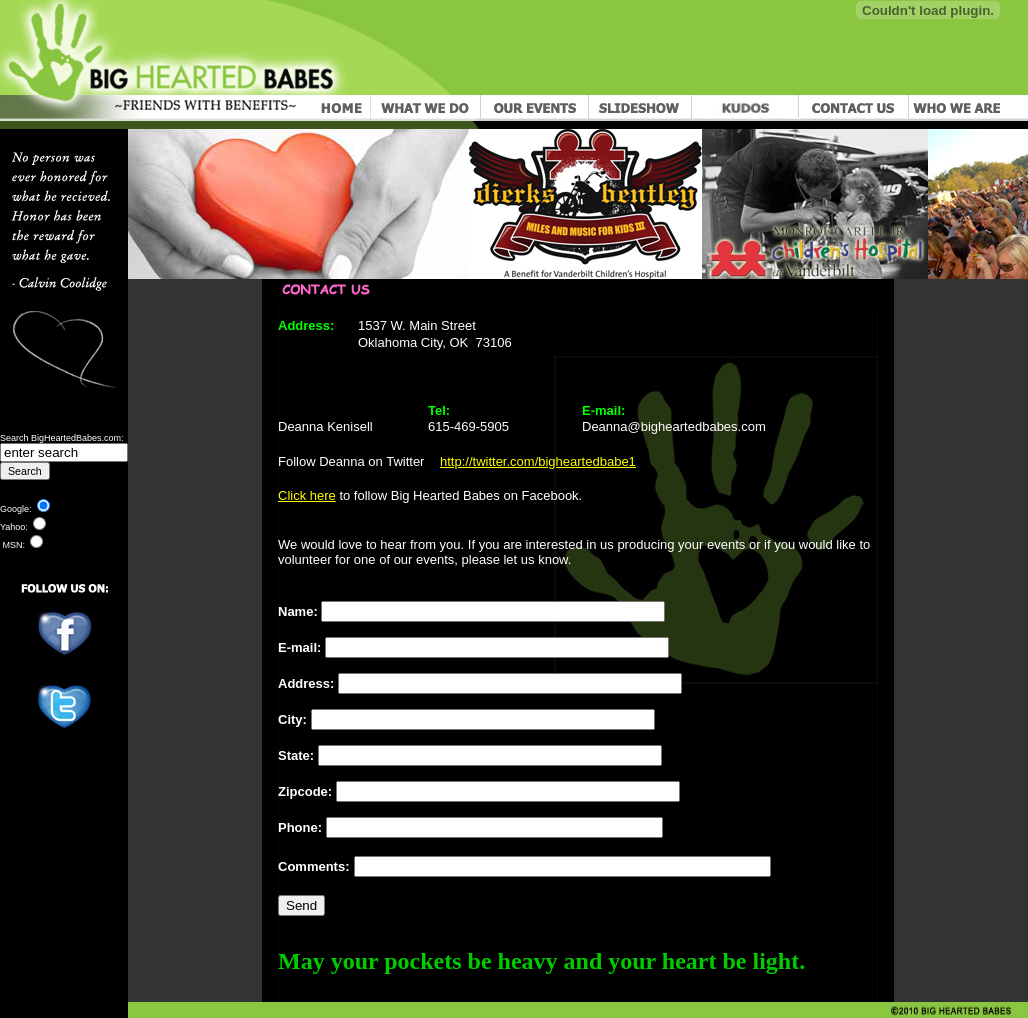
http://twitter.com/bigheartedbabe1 (538, 461)
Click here (307, 495)
